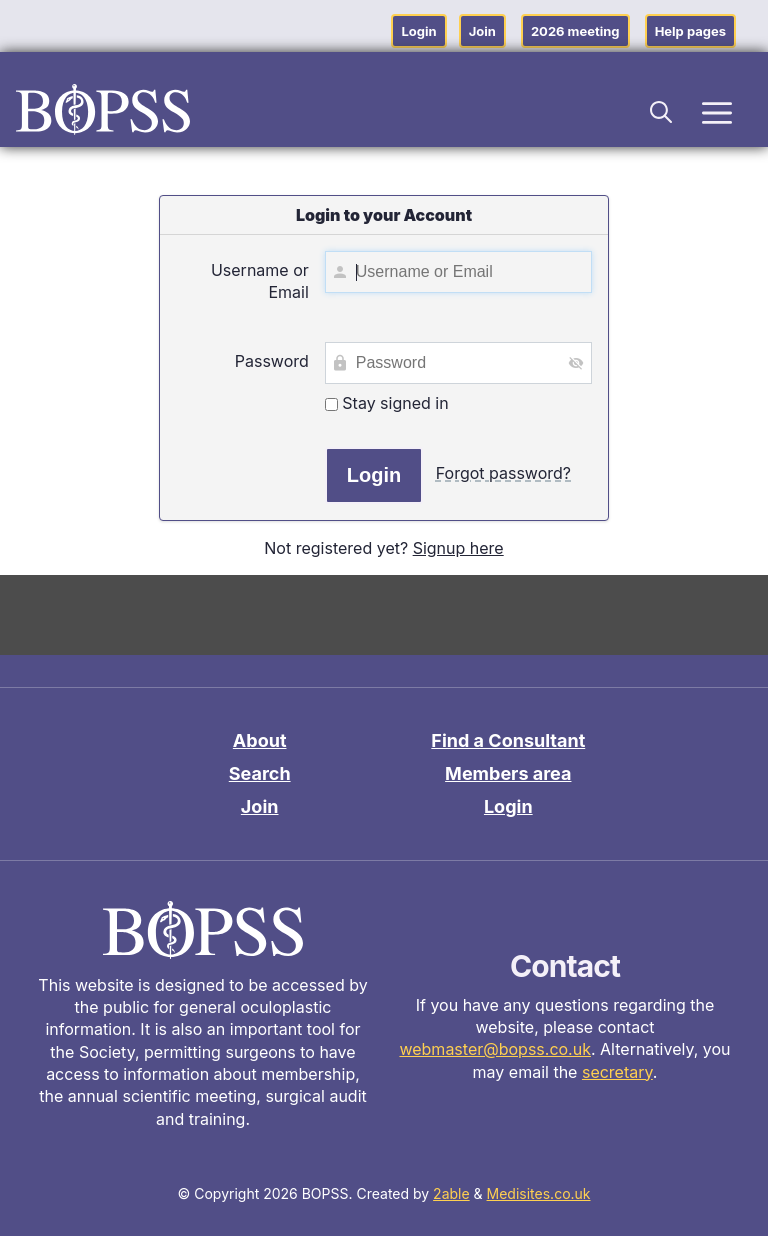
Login (418, 31)
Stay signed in (387, 403)
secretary (617, 1072)
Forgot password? (503, 473)
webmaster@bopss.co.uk (495, 1049)
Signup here (458, 548)
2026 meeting (575, 31)
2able (451, 1193)
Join (482, 31)
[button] (662, 109)
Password (272, 361)
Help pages (690, 31)
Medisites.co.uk (539, 1193)
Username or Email (260, 281)
